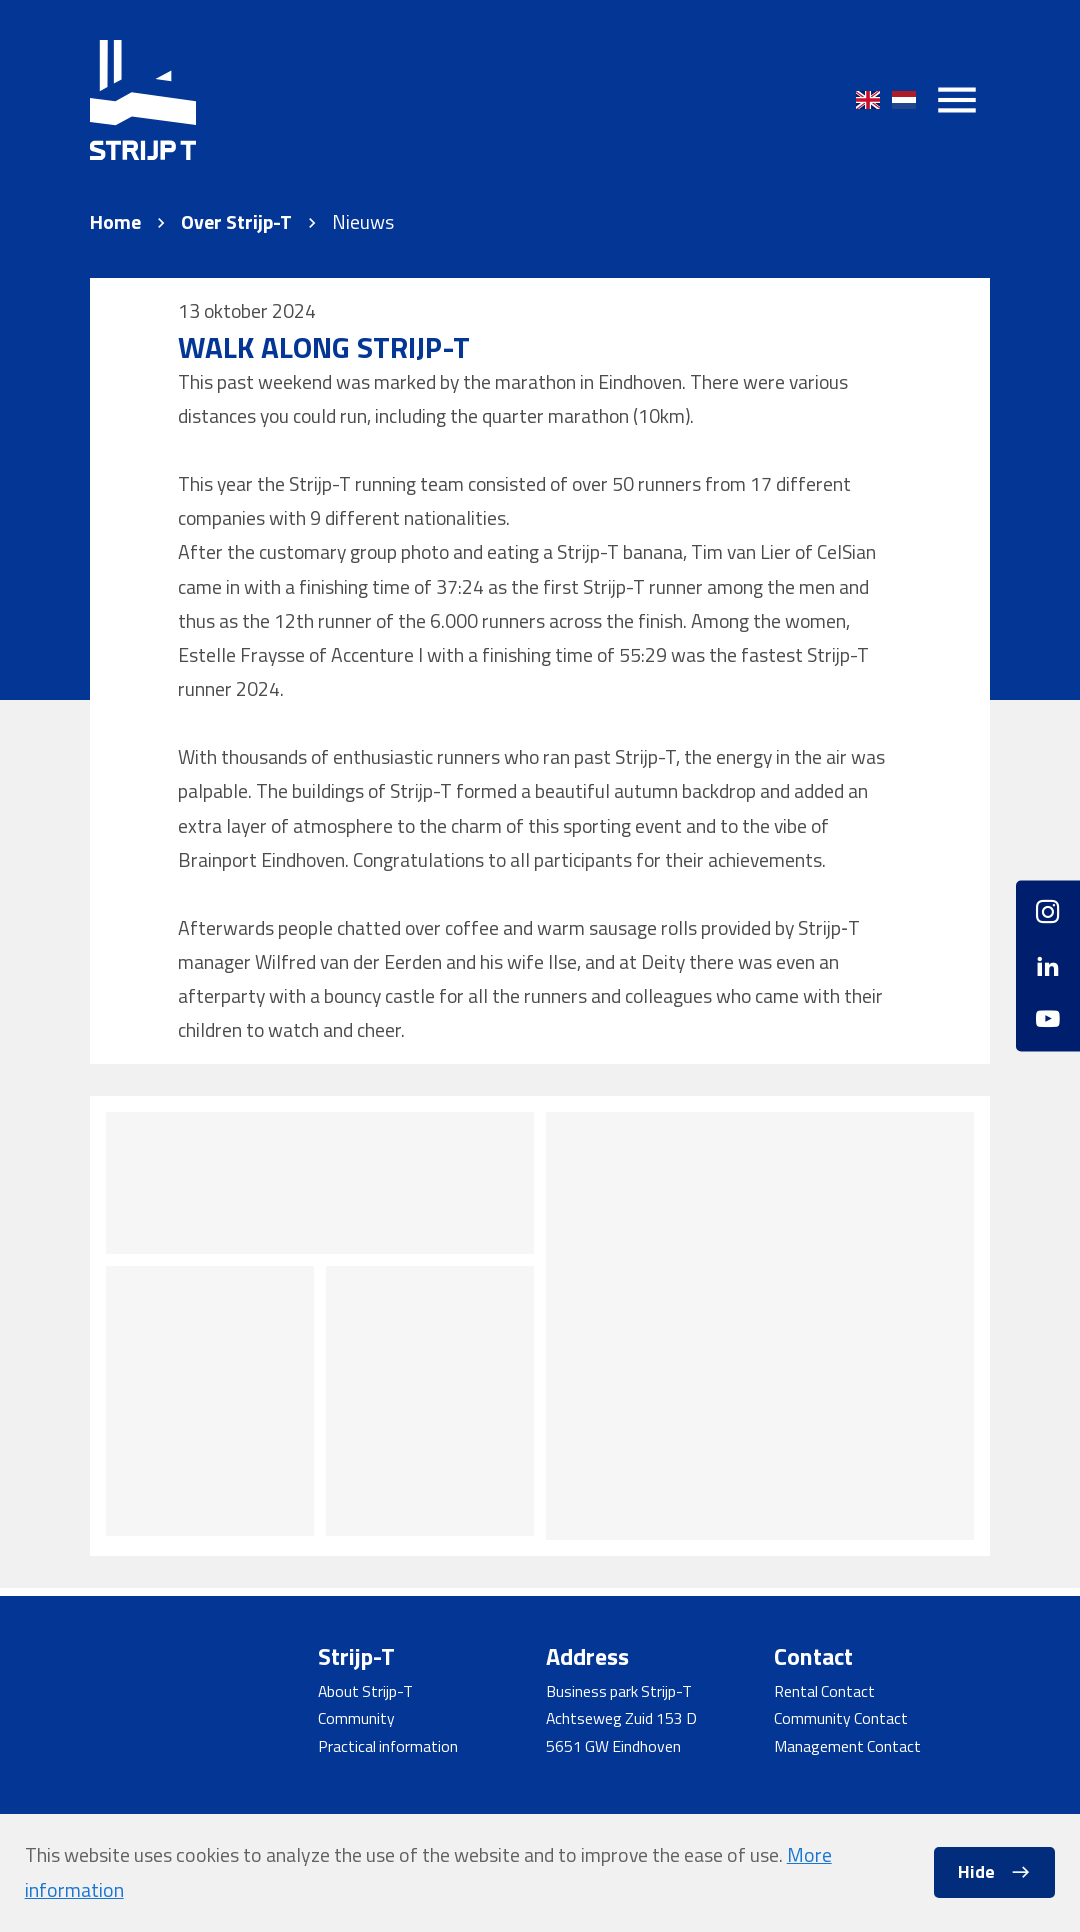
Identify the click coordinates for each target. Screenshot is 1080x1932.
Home (115, 222)
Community (356, 1718)
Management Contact (847, 1746)
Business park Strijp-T (619, 1691)
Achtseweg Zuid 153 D (621, 1718)
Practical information (388, 1746)
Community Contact (841, 1718)
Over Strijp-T (236, 222)
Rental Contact (824, 1691)
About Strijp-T (365, 1691)
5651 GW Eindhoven (613, 1746)
